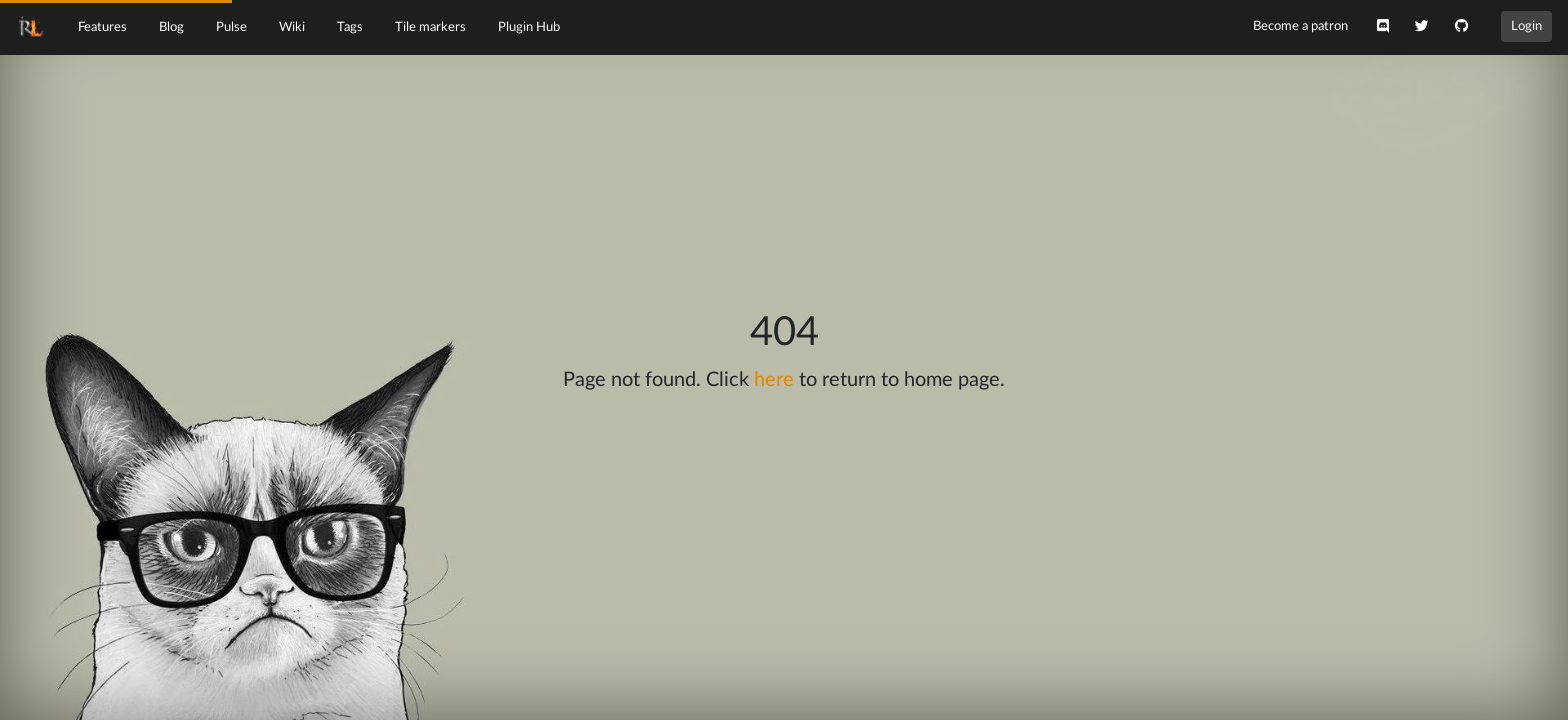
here (774, 380)
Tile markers (430, 27)
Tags (350, 27)
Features (102, 27)
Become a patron (1300, 26)
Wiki (292, 27)
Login (1526, 26)
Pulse (231, 27)
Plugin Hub (529, 27)
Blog (171, 27)
